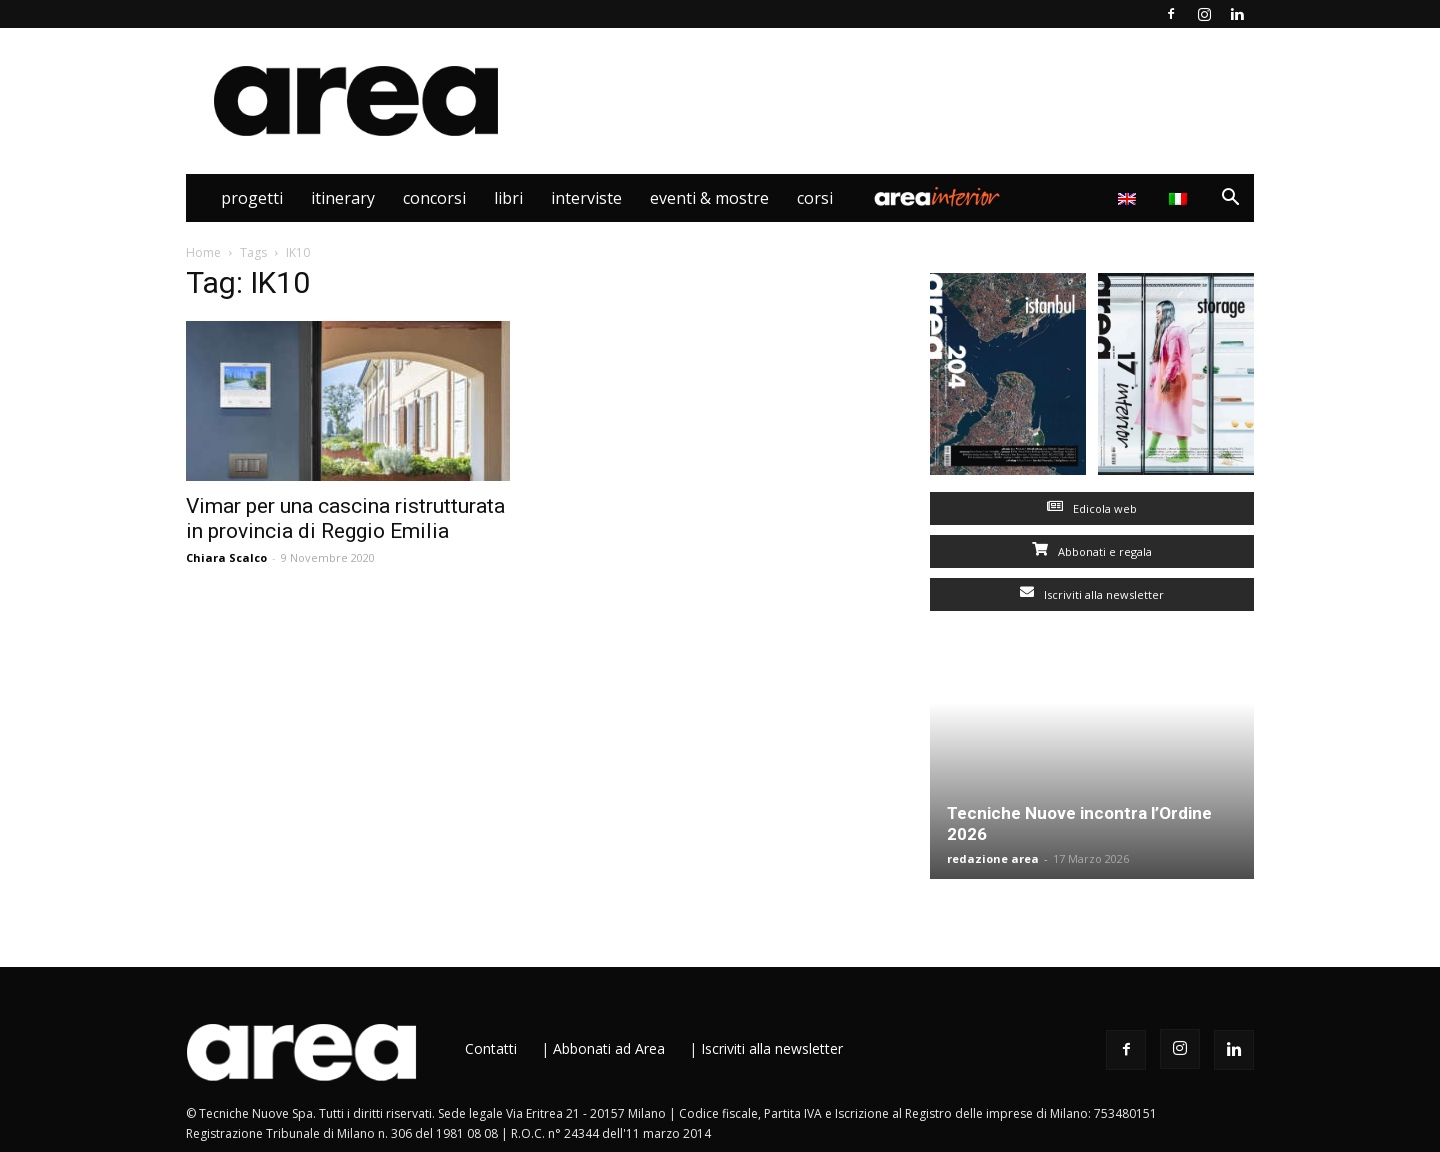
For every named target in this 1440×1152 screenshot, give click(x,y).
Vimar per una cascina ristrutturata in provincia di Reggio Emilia (345, 518)
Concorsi (434, 198)
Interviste (586, 198)
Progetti (252, 198)
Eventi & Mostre (709, 198)
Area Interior (937, 198)
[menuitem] (1180, 198)
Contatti (491, 1048)
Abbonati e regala (1092, 551)
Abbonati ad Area (609, 1048)
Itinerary (343, 198)
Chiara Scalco (226, 557)
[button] (1230, 199)
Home (203, 252)
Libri (508, 198)
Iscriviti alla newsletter (1092, 594)
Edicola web (1092, 508)
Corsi (815, 198)
